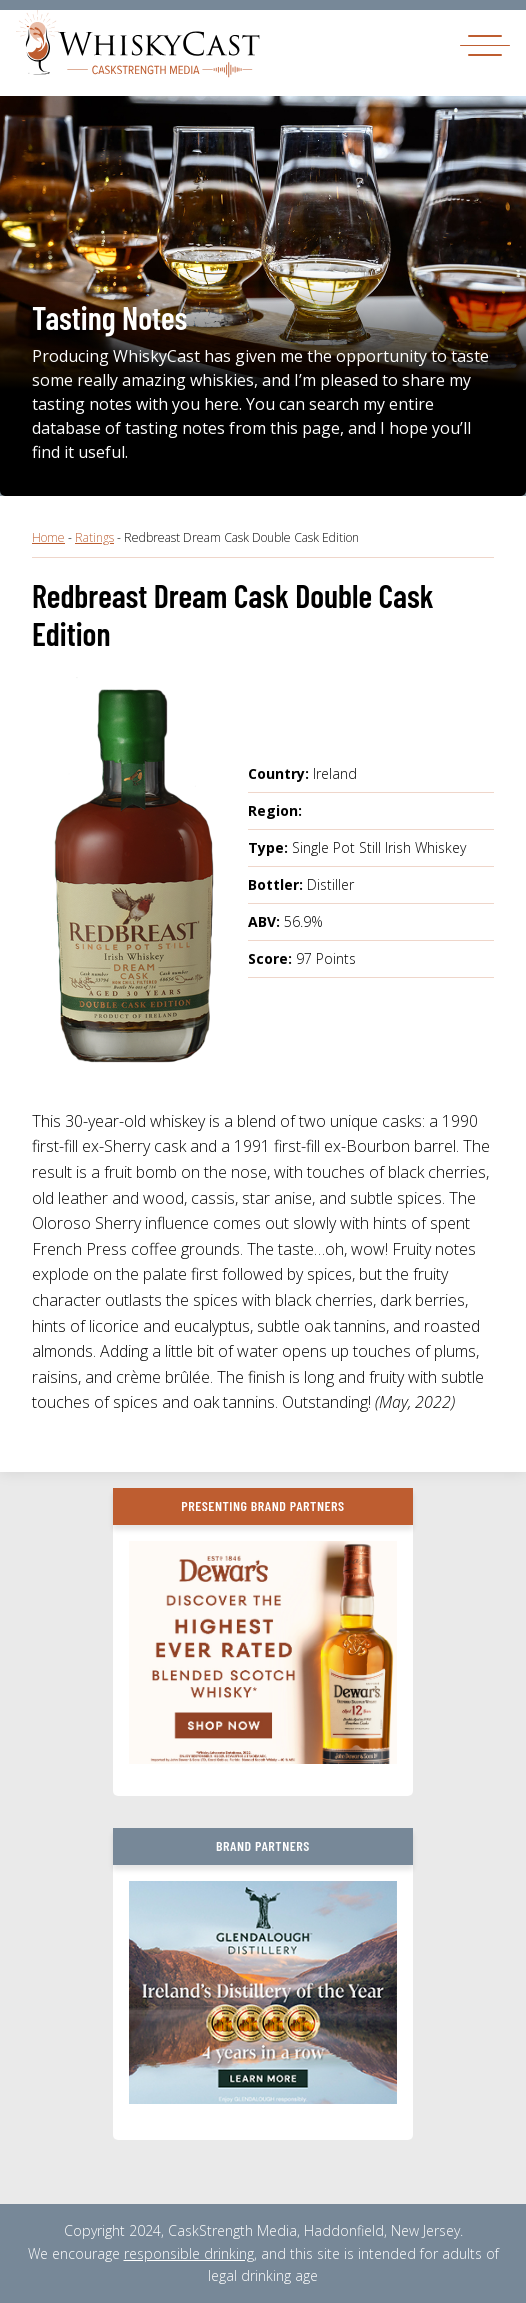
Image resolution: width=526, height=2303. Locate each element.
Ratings (94, 537)
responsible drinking (189, 2253)
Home (48, 537)
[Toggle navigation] (485, 44)
